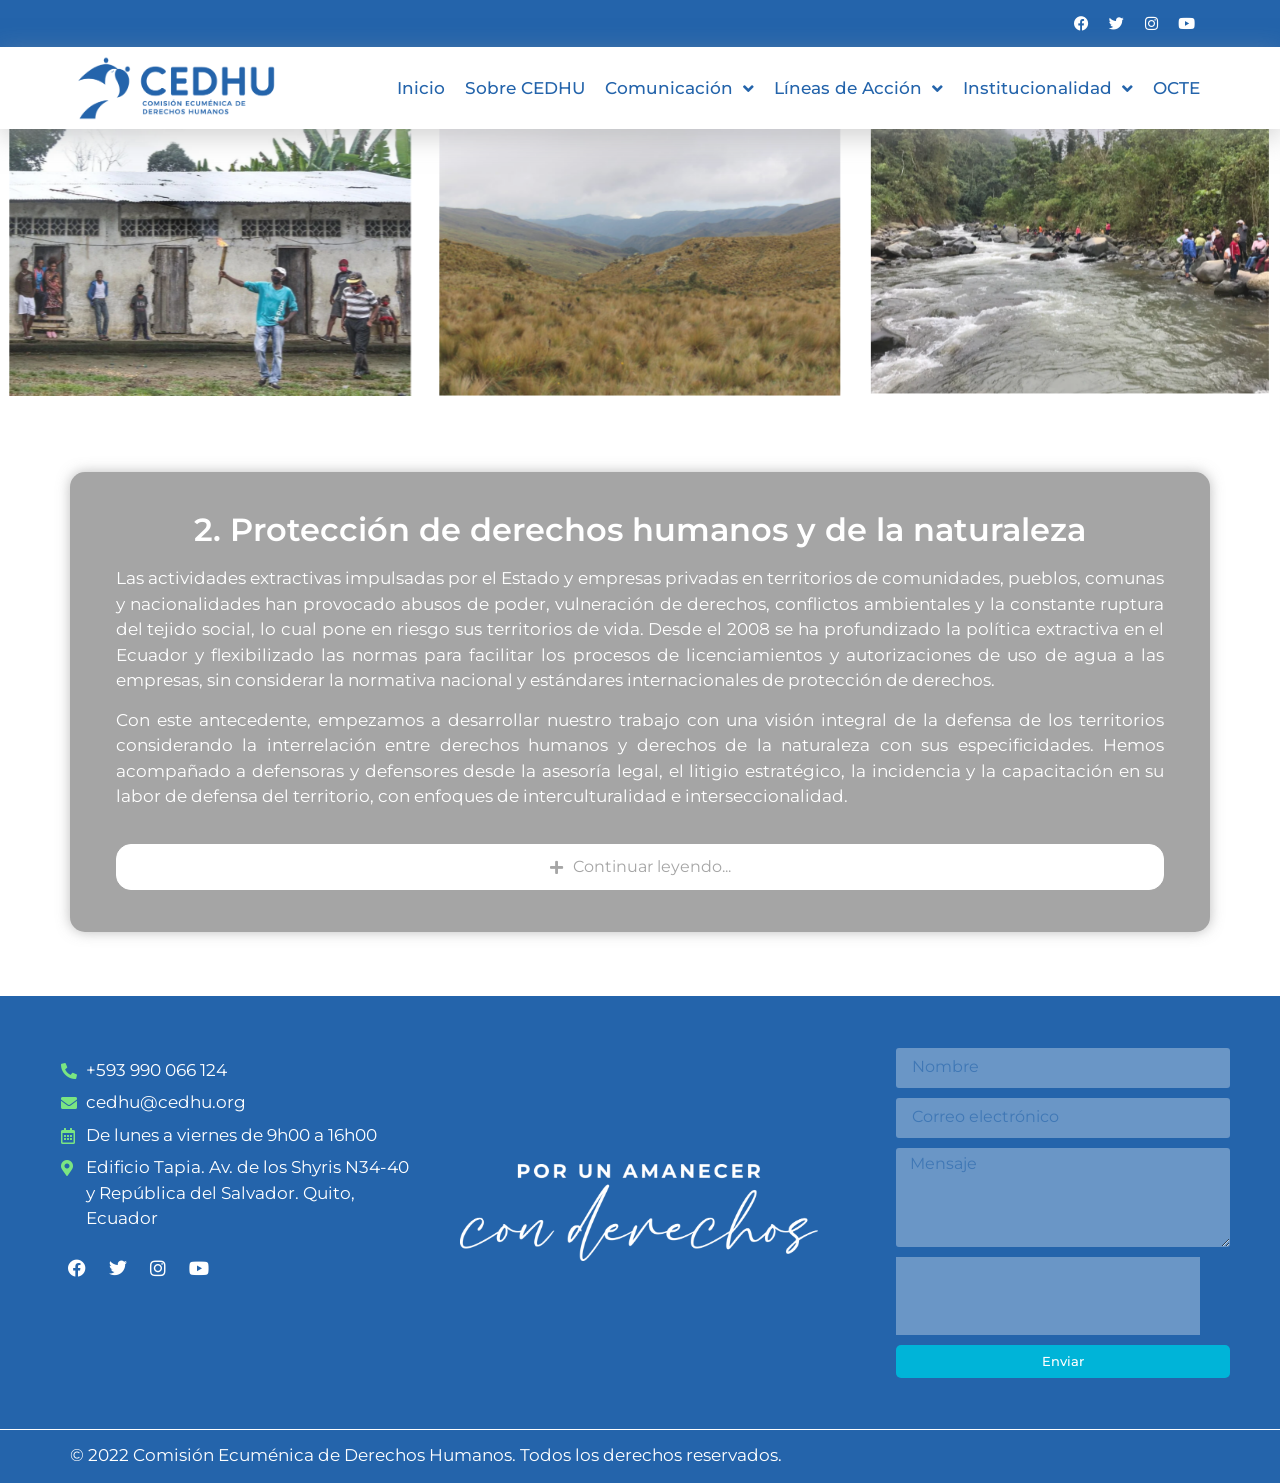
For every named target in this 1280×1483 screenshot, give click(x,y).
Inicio (421, 88)
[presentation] (1048, 1296)
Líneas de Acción (858, 88)
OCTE (1176, 88)
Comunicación (679, 88)
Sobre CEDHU (525, 88)
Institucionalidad (1048, 88)
